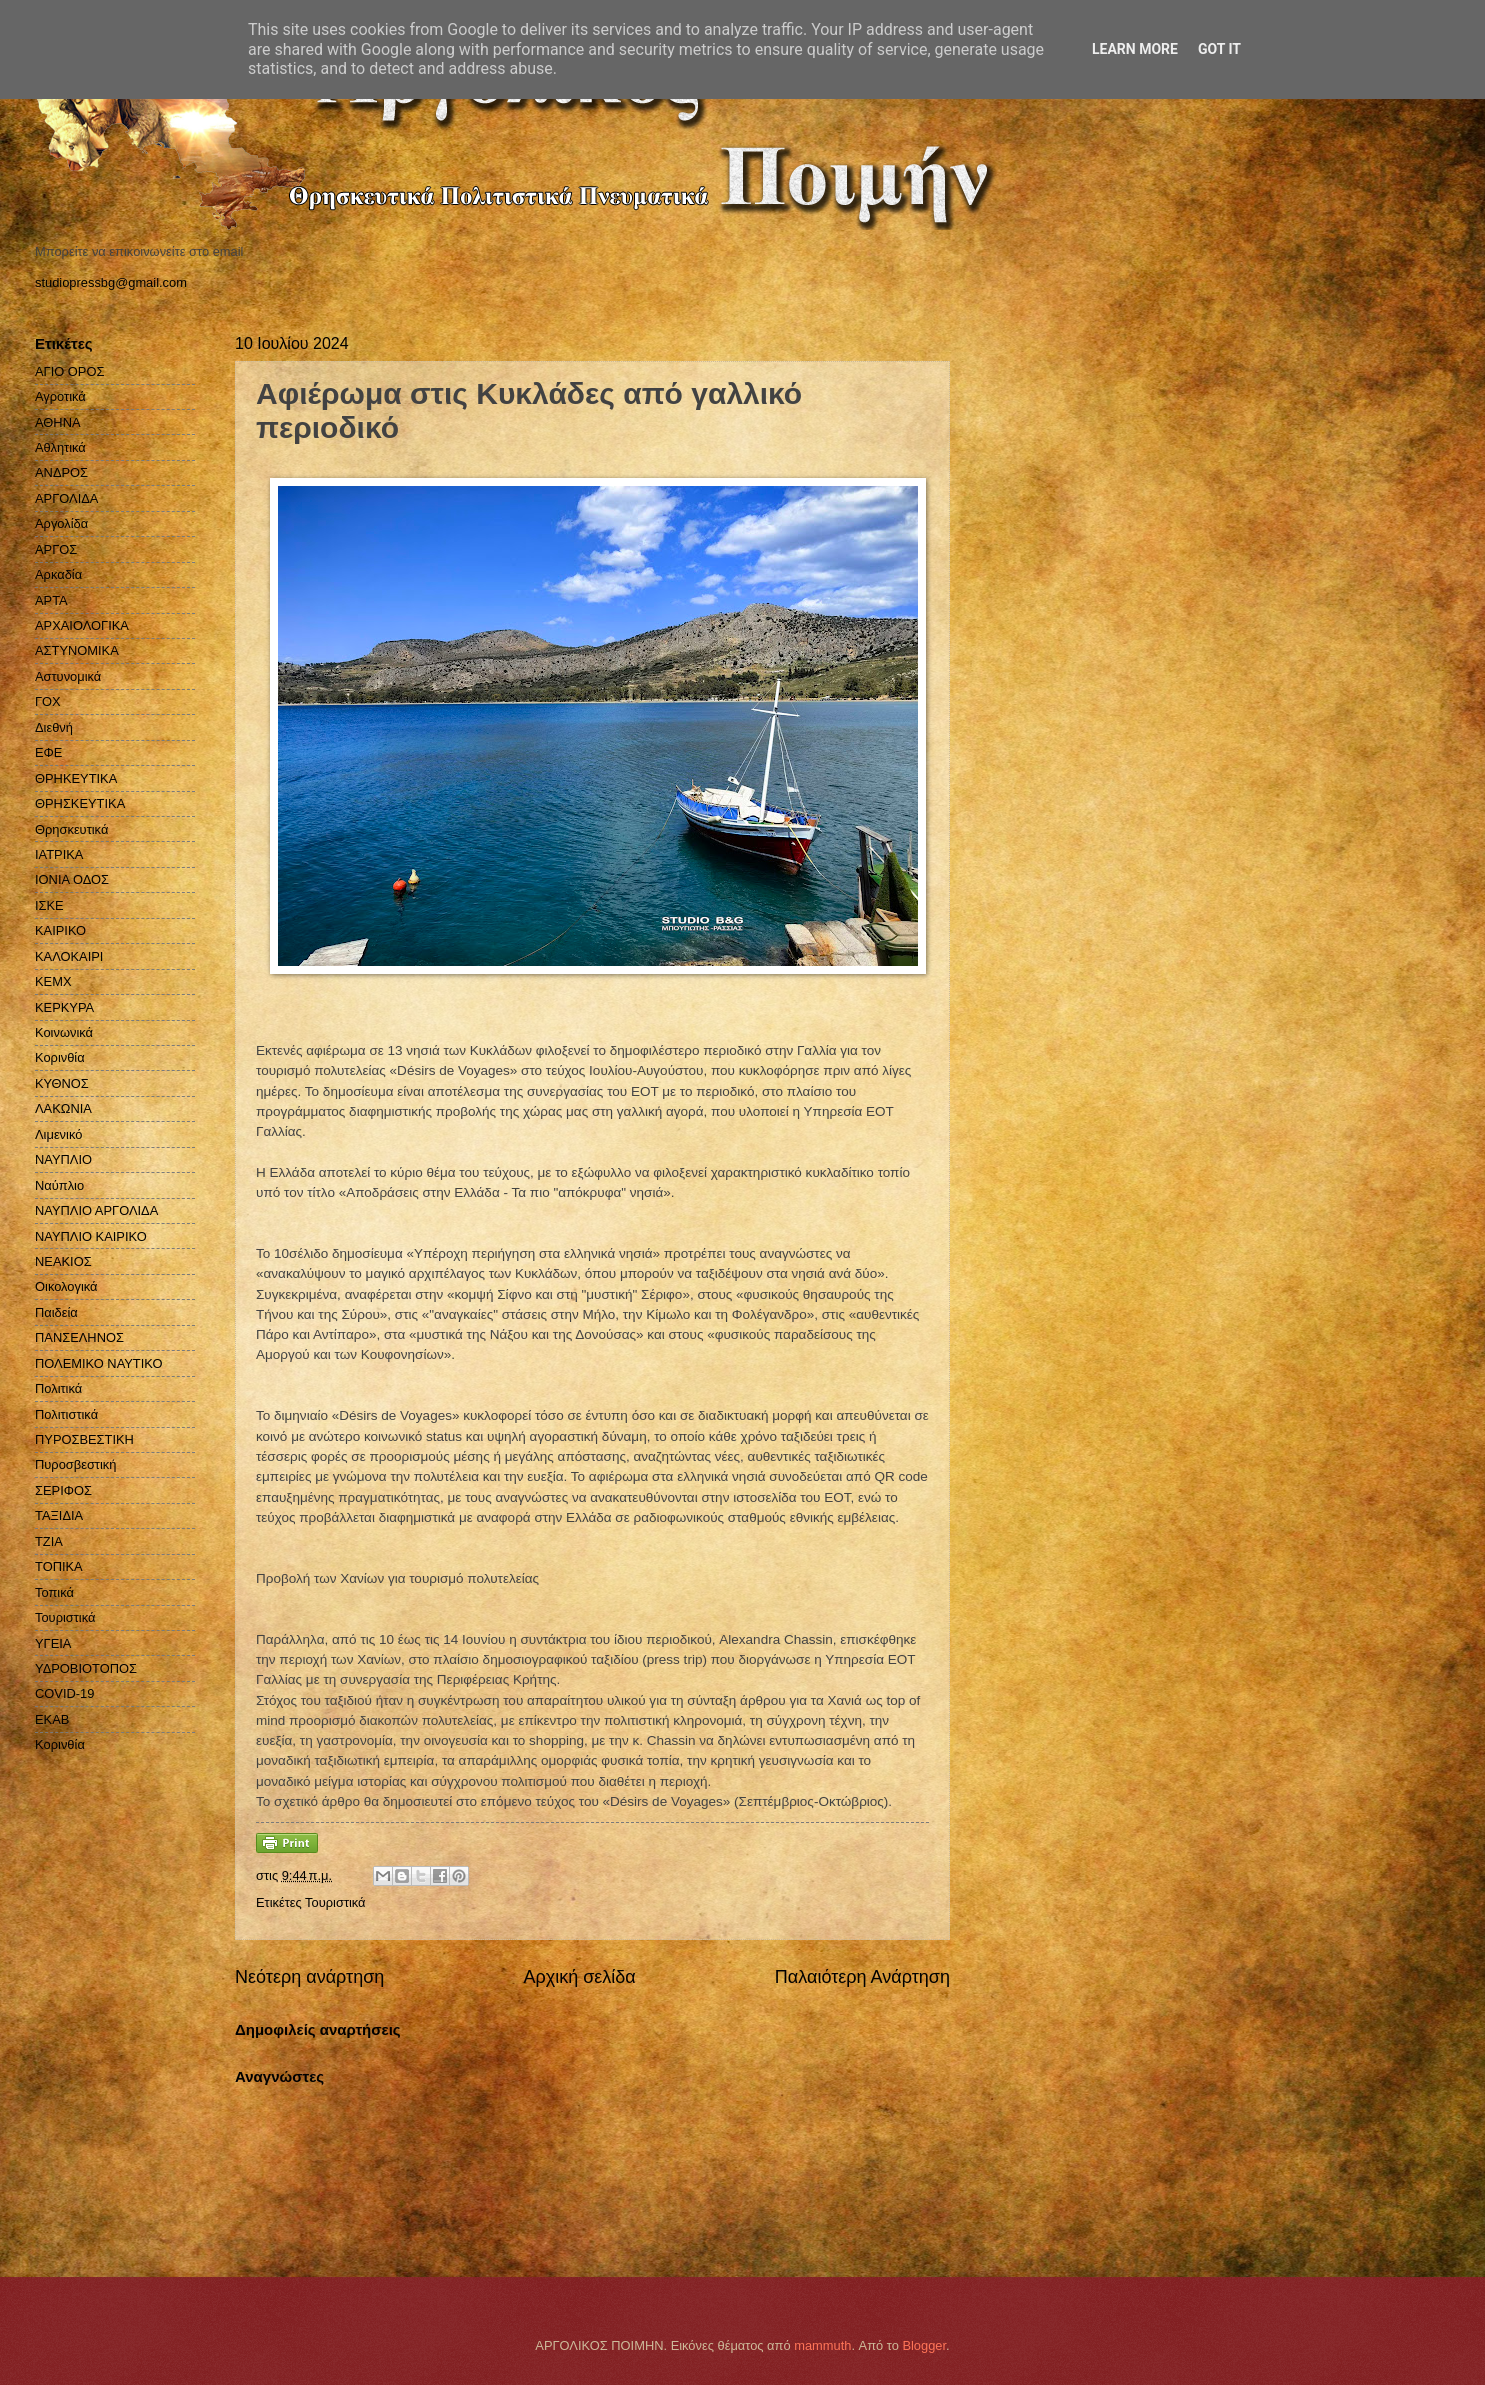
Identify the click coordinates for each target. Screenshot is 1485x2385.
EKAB (52, 1719)
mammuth (822, 2345)
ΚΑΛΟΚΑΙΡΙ (69, 956)
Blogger (924, 2345)
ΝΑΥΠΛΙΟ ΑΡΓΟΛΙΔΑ (96, 1210)
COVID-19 (64, 1693)
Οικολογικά (66, 1286)
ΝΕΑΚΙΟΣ (63, 1261)
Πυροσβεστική (75, 1464)
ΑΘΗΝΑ (58, 422)
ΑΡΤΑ (51, 600)
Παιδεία (56, 1312)
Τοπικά (54, 1592)
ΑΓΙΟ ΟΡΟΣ (69, 371)
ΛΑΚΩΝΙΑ (63, 1108)
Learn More (1135, 49)
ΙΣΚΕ (49, 905)
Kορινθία (60, 1744)
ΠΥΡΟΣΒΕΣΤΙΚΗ (84, 1439)
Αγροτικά (60, 396)
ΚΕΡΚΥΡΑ (64, 1007)
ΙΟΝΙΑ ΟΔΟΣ (72, 879)
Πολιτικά (58, 1388)
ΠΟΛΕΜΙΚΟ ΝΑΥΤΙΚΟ (99, 1363)
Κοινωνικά (64, 1032)
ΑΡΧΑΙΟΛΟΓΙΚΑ (82, 625)
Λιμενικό (58, 1134)
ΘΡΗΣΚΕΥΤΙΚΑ (80, 803)
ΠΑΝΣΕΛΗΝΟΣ (79, 1337)
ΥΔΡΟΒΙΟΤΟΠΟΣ (86, 1668)
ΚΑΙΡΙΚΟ (60, 930)
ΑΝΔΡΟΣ (61, 472)
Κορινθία (60, 1057)
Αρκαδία (58, 574)
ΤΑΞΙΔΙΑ (59, 1515)
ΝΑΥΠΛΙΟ (63, 1159)
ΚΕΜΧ (53, 981)
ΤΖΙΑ (49, 1541)
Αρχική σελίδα (579, 1977)
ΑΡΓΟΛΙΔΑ (66, 498)
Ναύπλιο (59, 1185)
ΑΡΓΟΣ (56, 549)
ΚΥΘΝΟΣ (62, 1083)
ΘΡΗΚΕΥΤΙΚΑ (76, 778)
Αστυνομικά (68, 676)
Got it (1219, 49)
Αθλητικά (60, 447)
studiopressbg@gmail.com (111, 282)
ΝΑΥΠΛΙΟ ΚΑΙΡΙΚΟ (91, 1236)
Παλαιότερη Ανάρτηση (862, 1977)
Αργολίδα (61, 523)
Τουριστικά (335, 1902)
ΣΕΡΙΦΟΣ (63, 1490)
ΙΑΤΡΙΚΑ (59, 854)
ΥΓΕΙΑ (53, 1643)
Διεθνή (54, 727)
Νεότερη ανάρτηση (309, 1977)
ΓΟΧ (48, 701)
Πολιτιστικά (66, 1414)
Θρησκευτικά (71, 829)
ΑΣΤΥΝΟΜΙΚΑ (77, 650)
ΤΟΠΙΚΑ (59, 1566)
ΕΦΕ (48, 752)
